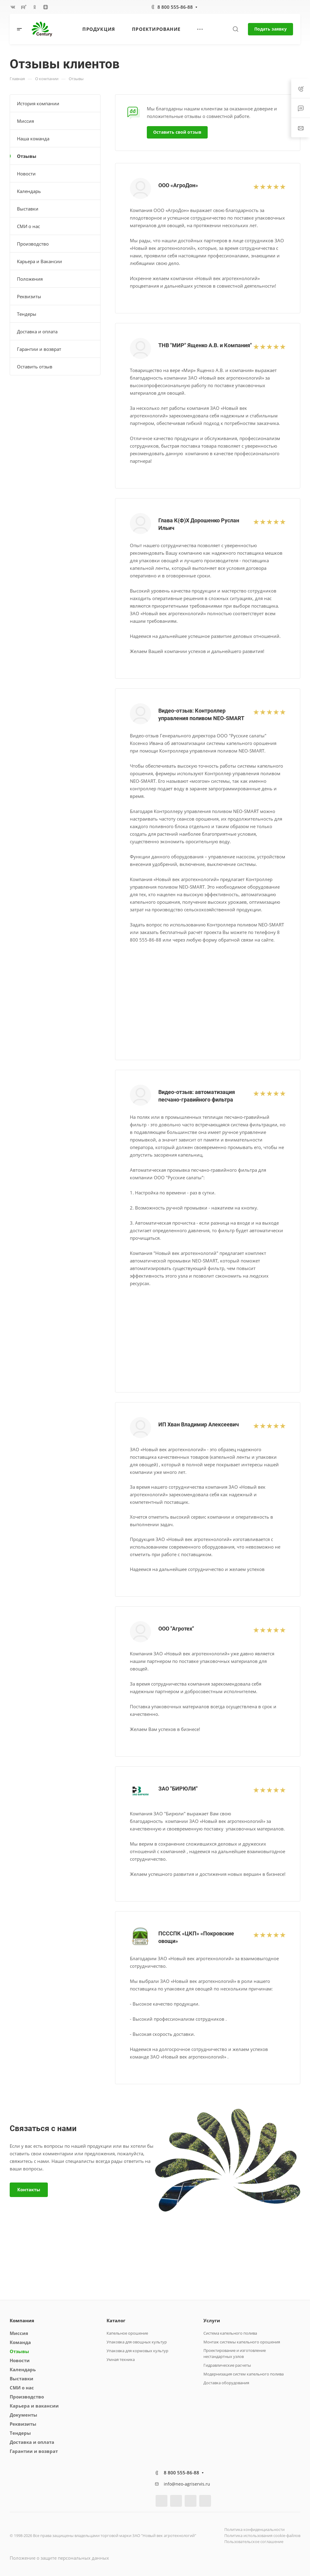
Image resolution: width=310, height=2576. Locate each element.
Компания (22, 2320)
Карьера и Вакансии (39, 261)
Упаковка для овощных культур (137, 2342)
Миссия (25, 121)
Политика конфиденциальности (254, 2529)
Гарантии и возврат (39, 349)
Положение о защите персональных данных (59, 2558)
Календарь (29, 191)
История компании (38, 103)
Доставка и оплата (37, 331)
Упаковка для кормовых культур (137, 2350)
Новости (26, 174)
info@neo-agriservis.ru (187, 2484)
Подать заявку (270, 29)
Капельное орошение (127, 2333)
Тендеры (26, 314)
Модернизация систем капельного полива (243, 2374)
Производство (33, 244)
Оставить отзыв (34, 367)
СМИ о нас (28, 226)
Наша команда (33, 138)
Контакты (28, 2189)
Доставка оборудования (226, 2382)
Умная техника (121, 2359)
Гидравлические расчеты (227, 2365)
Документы (23, 2415)
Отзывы (26, 156)
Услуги (211, 2320)
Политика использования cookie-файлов (262, 2535)
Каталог (116, 2320)
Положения (30, 279)
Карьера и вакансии (34, 2406)
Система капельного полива (230, 2333)
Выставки (27, 209)
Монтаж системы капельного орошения (241, 2342)
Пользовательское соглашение (253, 2541)
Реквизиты (29, 296)
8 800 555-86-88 (175, 7)
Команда (20, 2342)
